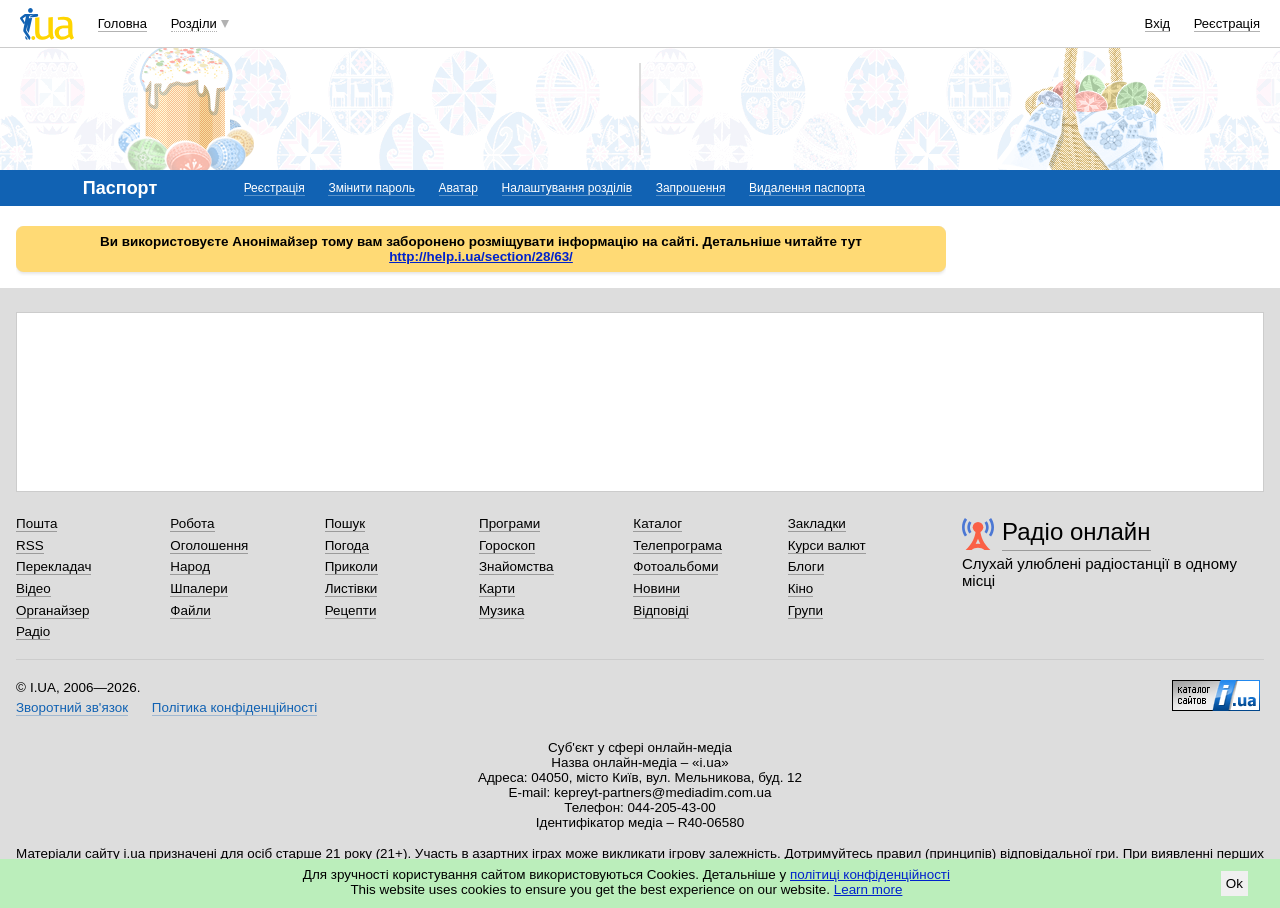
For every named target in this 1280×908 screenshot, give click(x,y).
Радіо (33, 631)
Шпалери (198, 588)
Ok (1234, 883)
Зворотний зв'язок (72, 707)
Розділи (194, 23)
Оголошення (209, 545)
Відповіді (661, 610)
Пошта (36, 523)
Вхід (1158, 23)
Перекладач (53, 566)
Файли (190, 610)
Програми (509, 523)
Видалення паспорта (807, 188)
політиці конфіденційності (870, 874)
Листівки (351, 588)
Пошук (345, 523)
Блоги (806, 566)
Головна (122, 23)
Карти (497, 588)
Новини (656, 588)
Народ (190, 566)
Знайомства (516, 566)
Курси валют (827, 545)
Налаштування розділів (567, 188)
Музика (501, 610)
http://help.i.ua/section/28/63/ (481, 256)
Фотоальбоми (675, 566)
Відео (33, 588)
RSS (30, 545)
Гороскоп (507, 545)
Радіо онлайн (1076, 531)
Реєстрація (1227, 23)
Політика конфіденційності (234, 707)
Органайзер (52, 610)
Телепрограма (677, 545)
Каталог (657, 523)
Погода (347, 545)
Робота (192, 523)
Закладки (817, 523)
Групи (805, 610)
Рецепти (351, 610)
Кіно (801, 588)
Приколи (351, 566)
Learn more (868, 889)
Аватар (458, 188)
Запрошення (691, 188)
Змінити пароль (371, 188)
